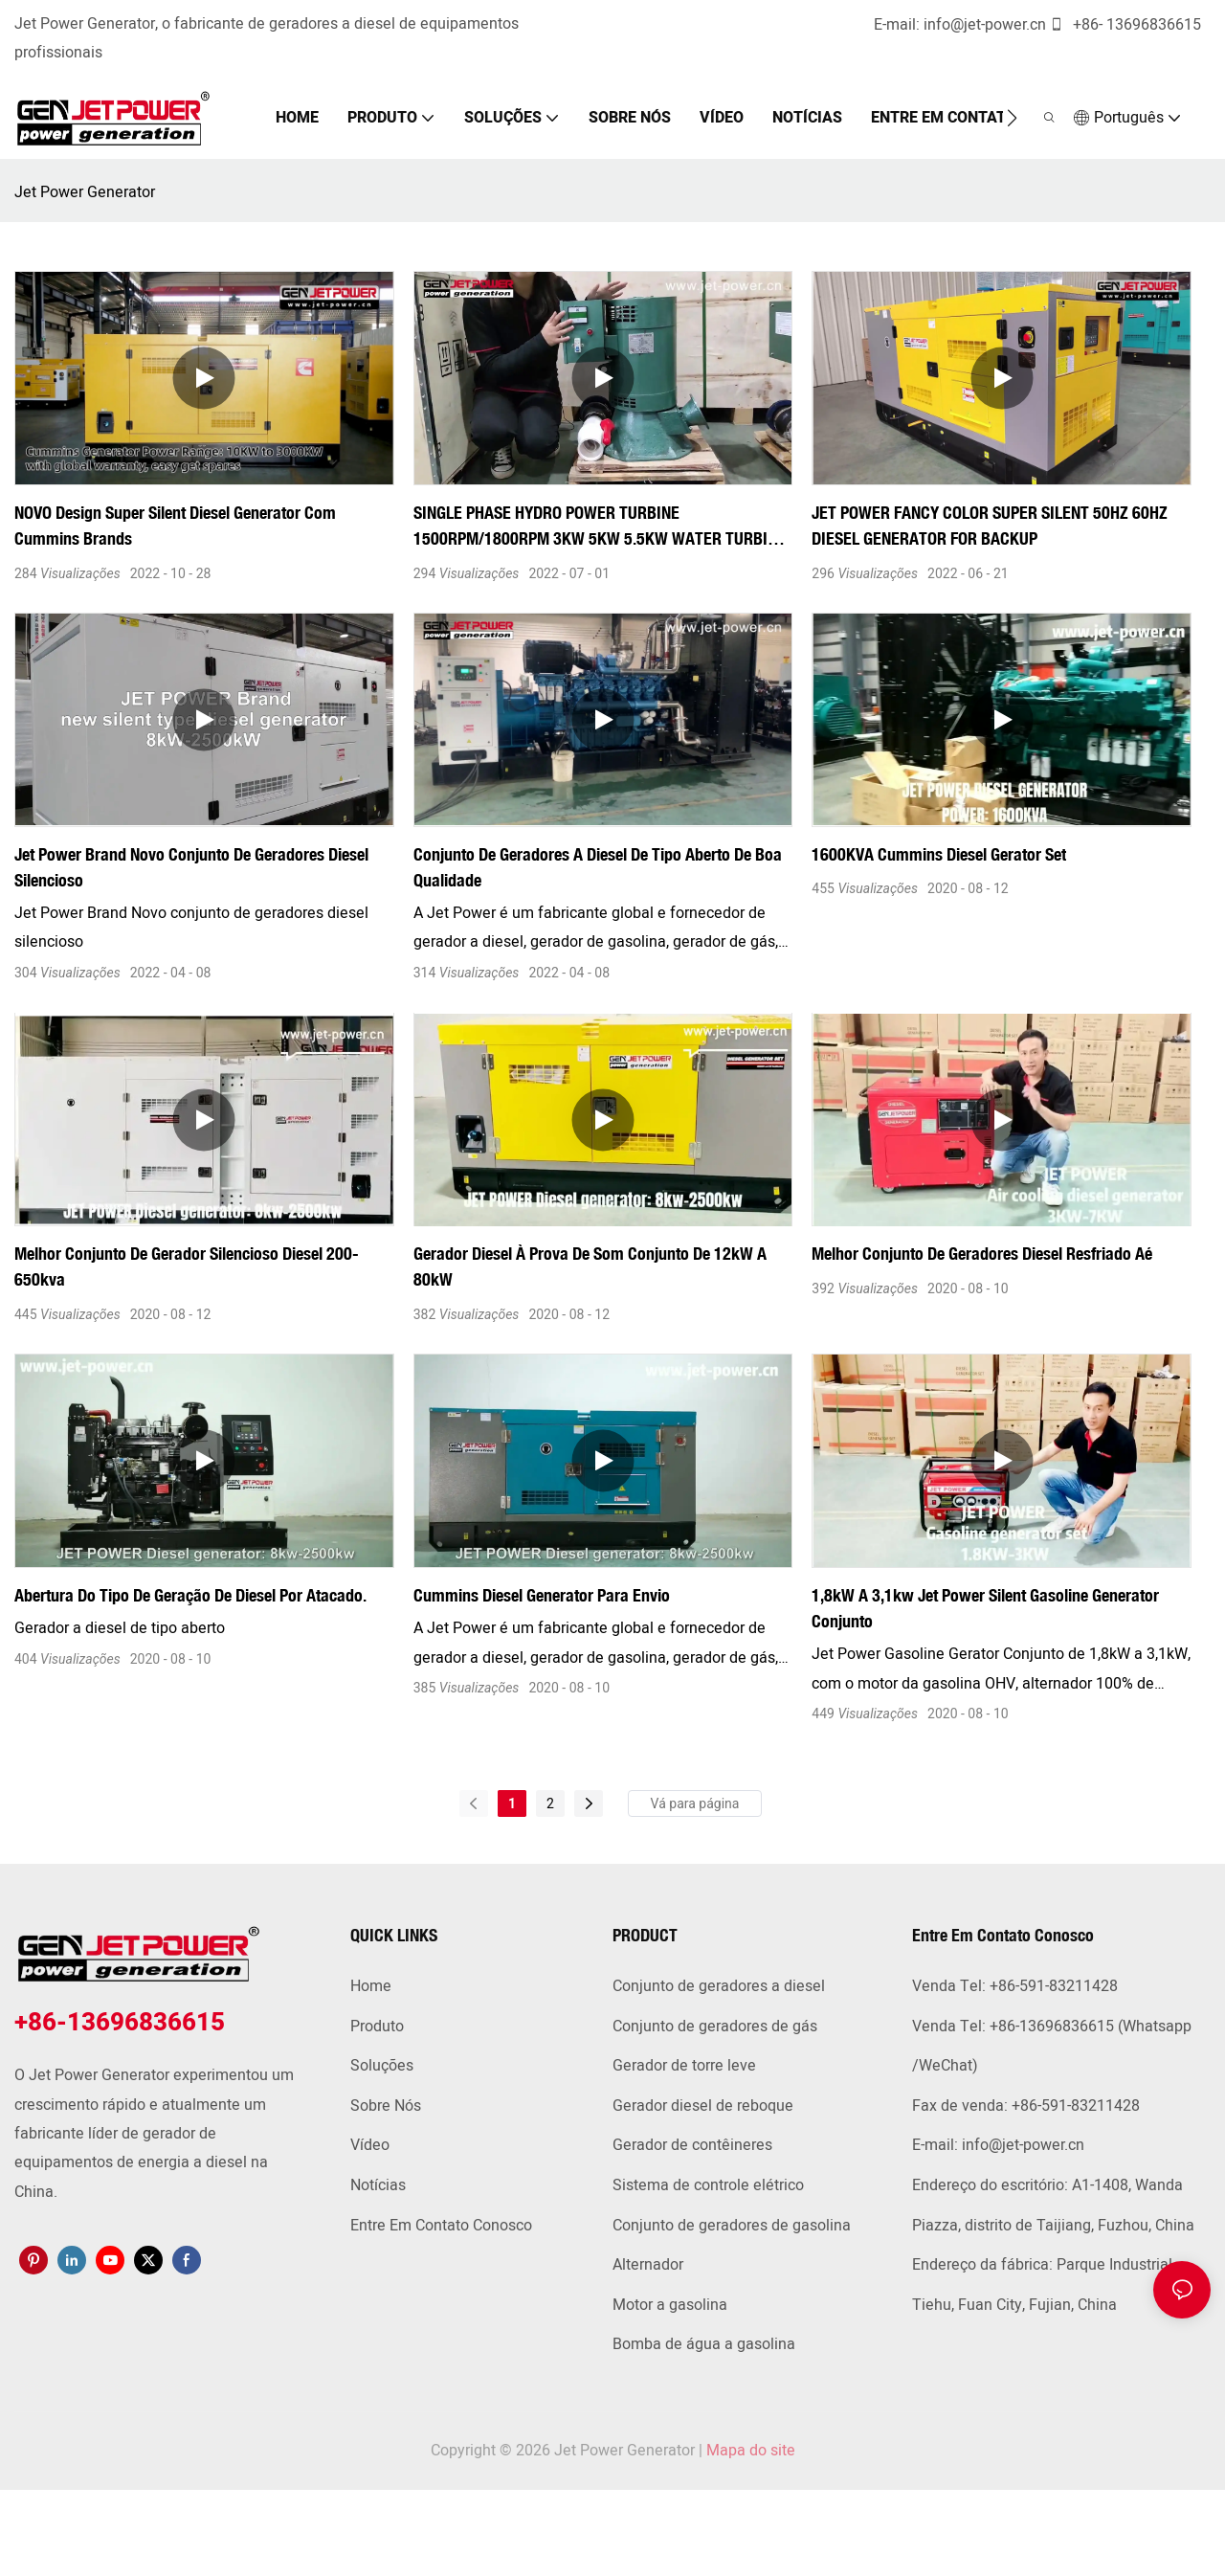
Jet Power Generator (84, 192)
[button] (1020, 117)
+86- (1087, 24)
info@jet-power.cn (994, 24)
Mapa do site (750, 2450)
